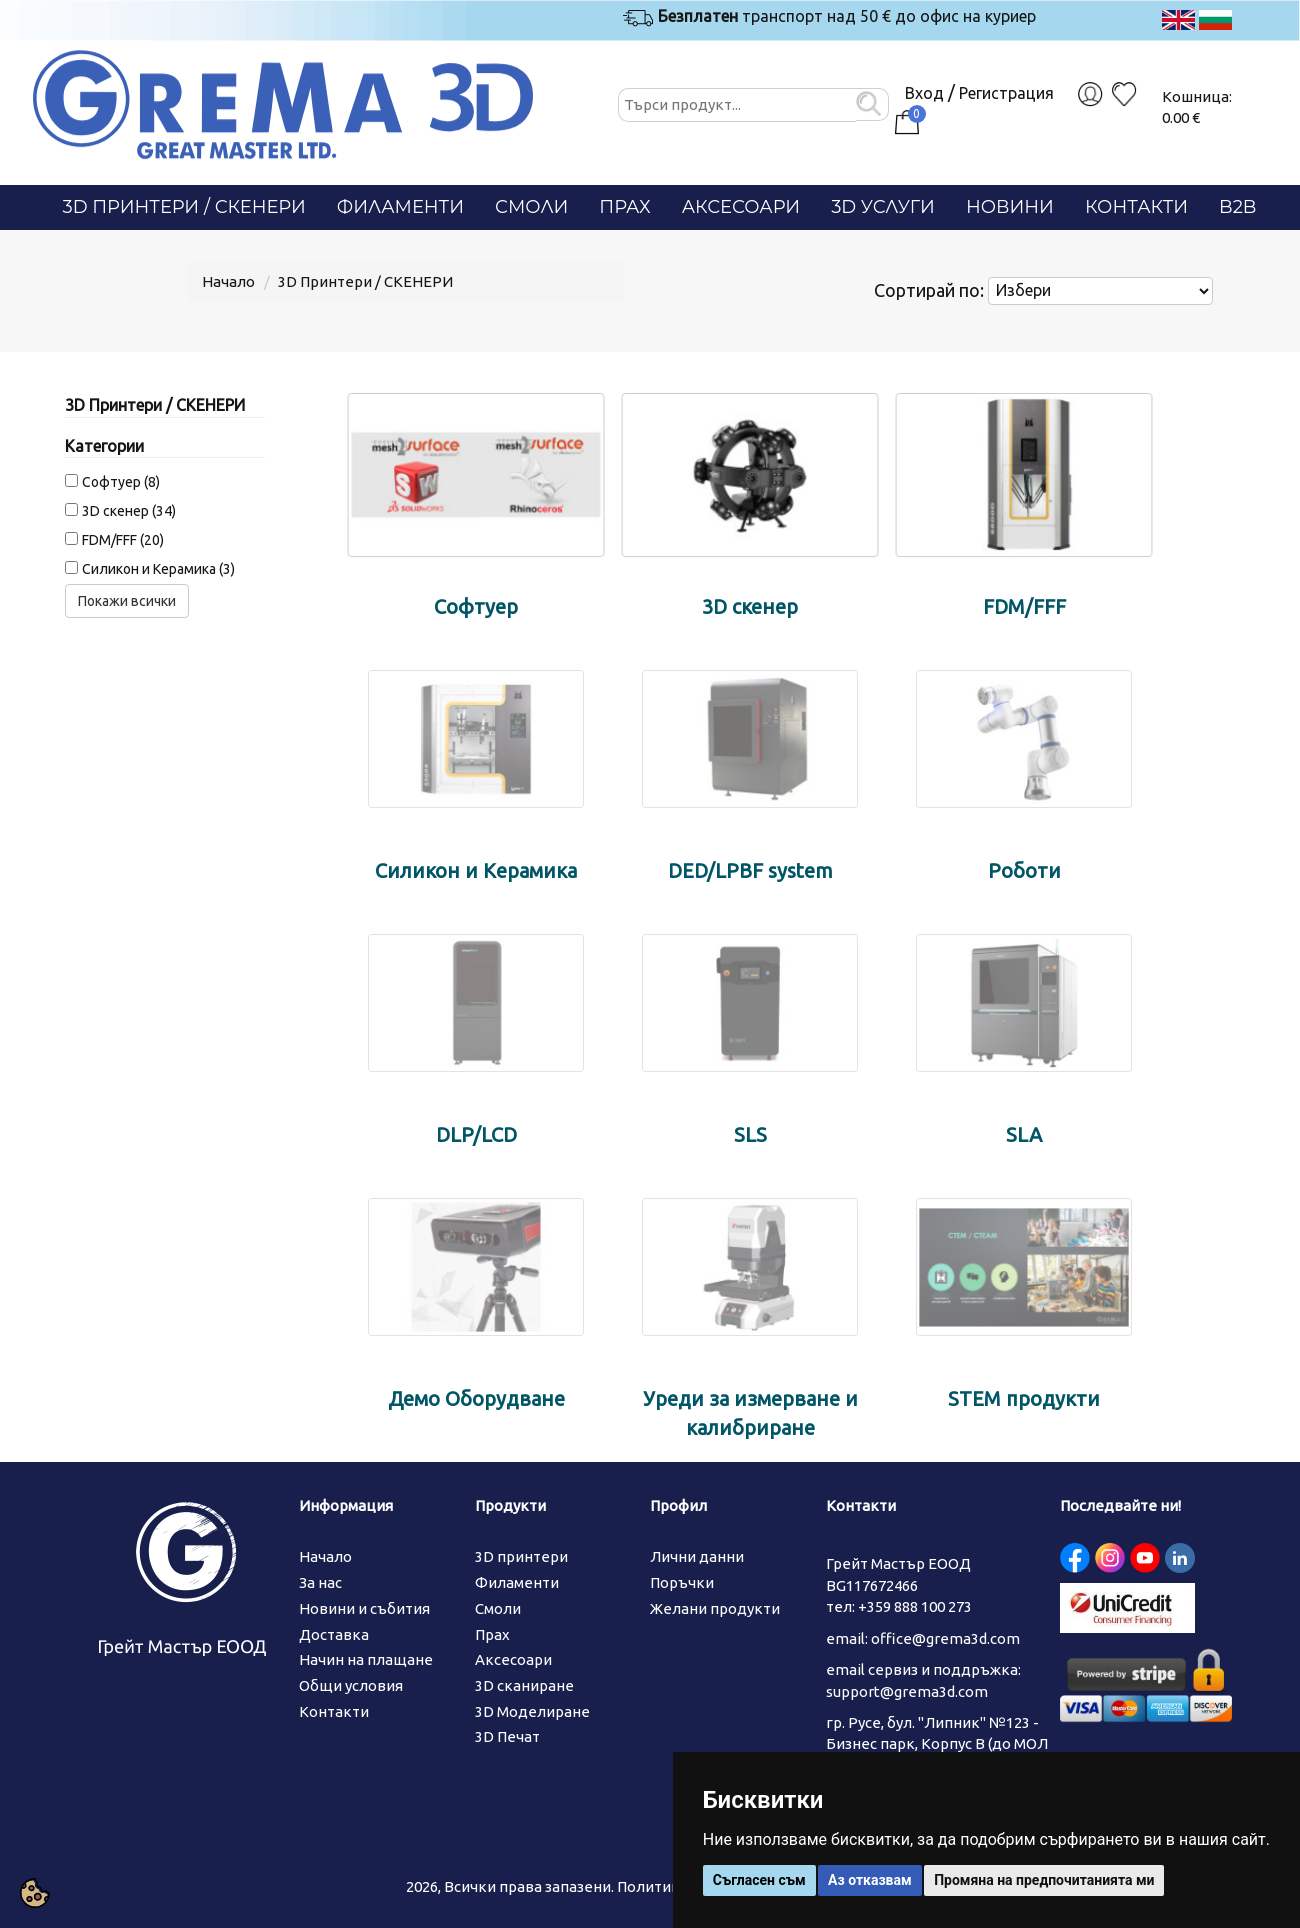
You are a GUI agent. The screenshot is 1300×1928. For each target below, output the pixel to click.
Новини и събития (364, 1608)
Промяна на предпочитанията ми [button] (1044, 1880)
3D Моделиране (532, 1711)
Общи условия (351, 1685)
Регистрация (1006, 93)
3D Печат (507, 1736)
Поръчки (682, 1582)
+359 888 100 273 (915, 1606)
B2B (1237, 207)
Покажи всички (127, 601)
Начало (228, 281)
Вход (924, 93)
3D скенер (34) (129, 511)
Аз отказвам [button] (870, 1880)
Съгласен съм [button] (759, 1880)
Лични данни (697, 1556)
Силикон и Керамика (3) (158, 569)
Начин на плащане (366, 1659)
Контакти (1136, 207)
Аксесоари (741, 207)
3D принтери (521, 1556)
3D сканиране (524, 1685)
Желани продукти (715, 1608)
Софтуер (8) (121, 482)
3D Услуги (883, 207)
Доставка (334, 1634)
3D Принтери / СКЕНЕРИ (184, 207)
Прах (624, 207)
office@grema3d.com (945, 1638)
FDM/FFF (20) (123, 540)
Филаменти (400, 207)
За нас (320, 1582)
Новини (1010, 207)
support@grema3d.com (907, 1691)
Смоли (531, 207)
